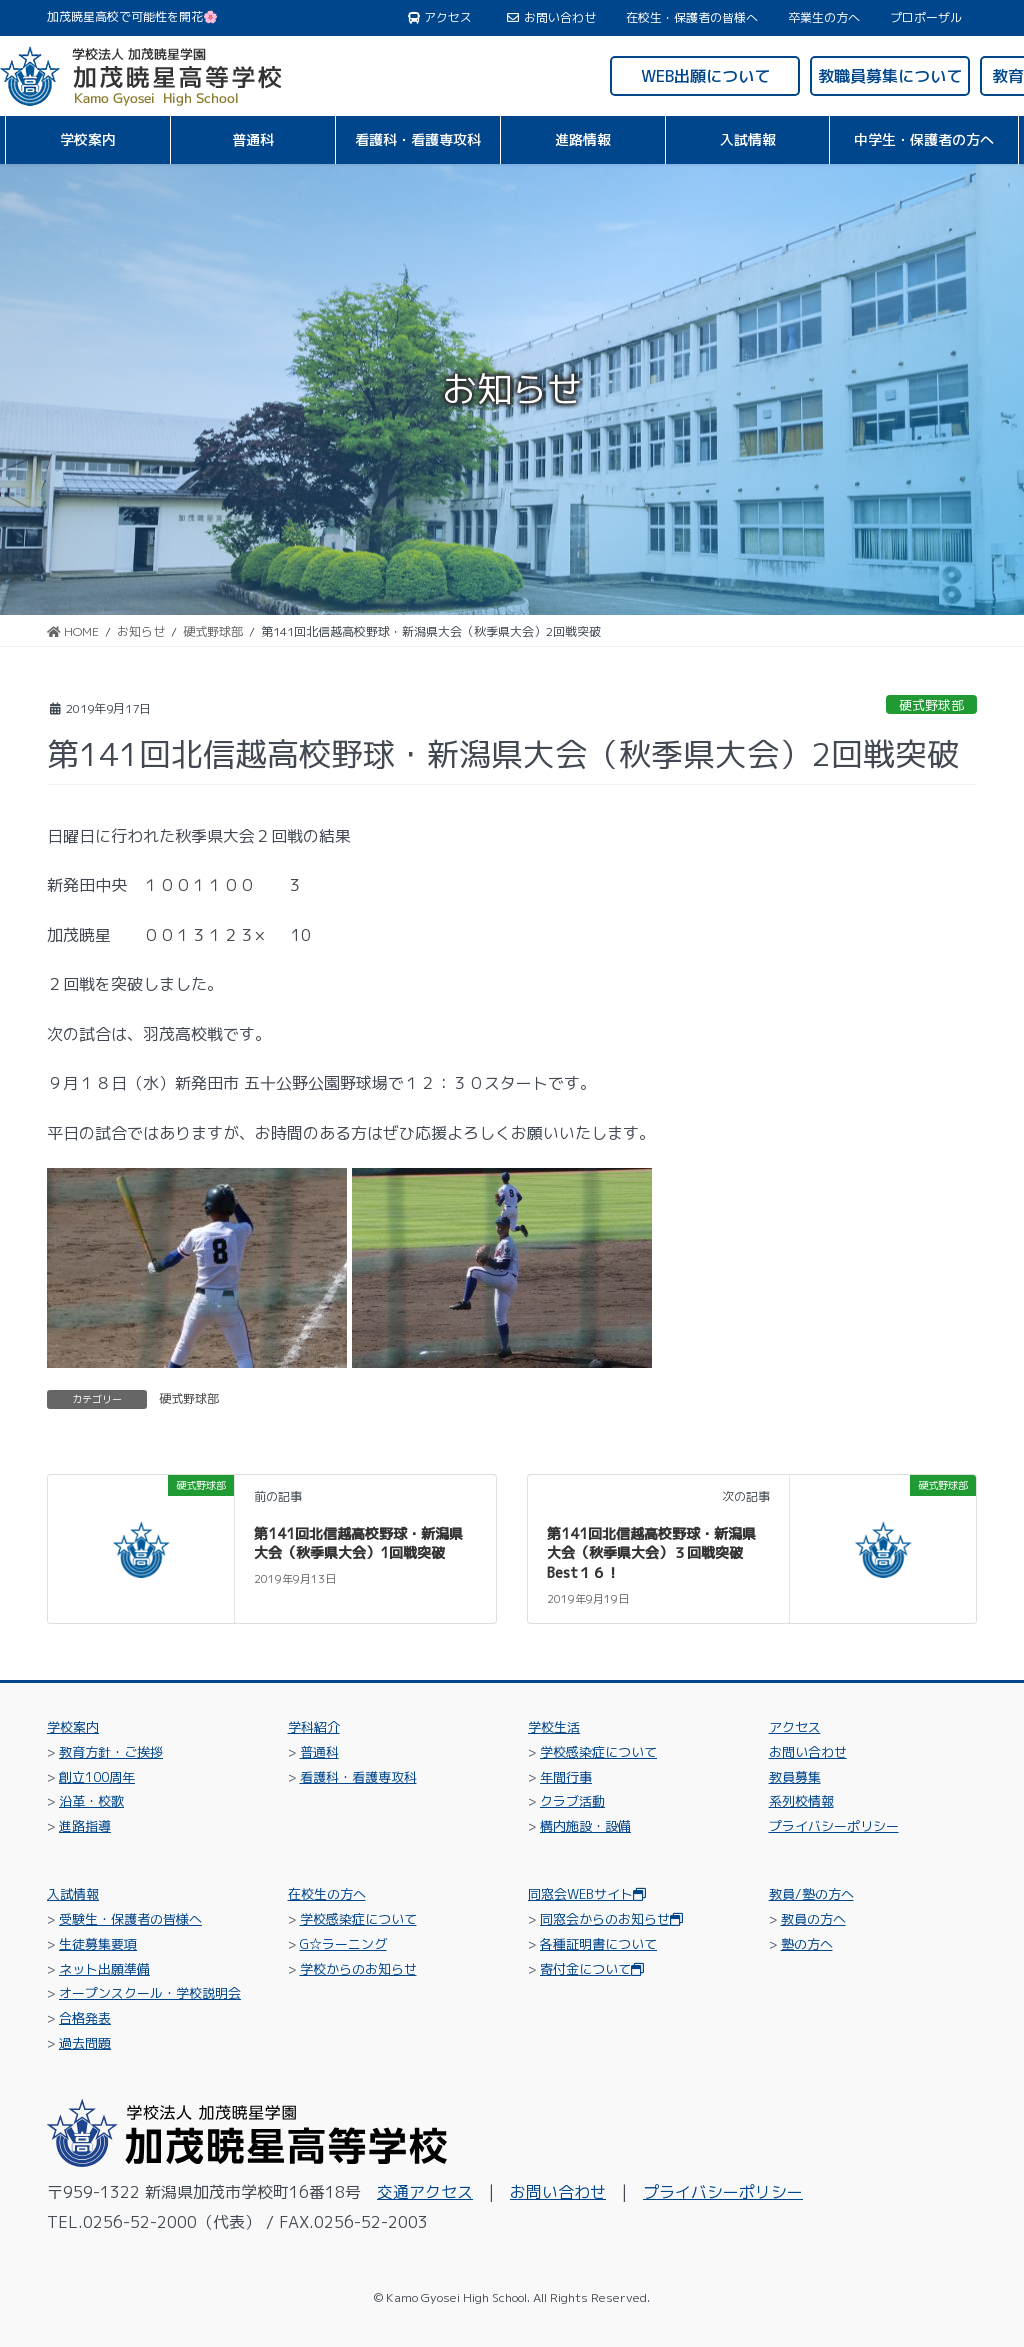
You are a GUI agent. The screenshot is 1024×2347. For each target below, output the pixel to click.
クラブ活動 (572, 1801)
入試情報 (73, 1894)
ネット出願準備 (104, 1969)
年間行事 (566, 1777)
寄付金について (592, 1969)
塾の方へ (807, 1944)
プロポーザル (926, 18)
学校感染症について (598, 1752)
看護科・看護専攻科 (358, 1777)
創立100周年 (97, 1777)
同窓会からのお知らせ (611, 1919)
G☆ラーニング (343, 1944)
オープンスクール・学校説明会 (150, 1993)
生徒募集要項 (98, 1944)
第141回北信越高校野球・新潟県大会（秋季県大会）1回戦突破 (358, 1543)
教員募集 (795, 1777)
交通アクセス (425, 2192)
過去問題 (85, 2043)
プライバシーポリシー (834, 1826)
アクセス (440, 18)
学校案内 (73, 1727)
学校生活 (554, 1727)
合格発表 (85, 2018)
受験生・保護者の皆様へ (130, 1919)
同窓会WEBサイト (587, 1894)
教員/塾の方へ (811, 1894)
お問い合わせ (551, 18)
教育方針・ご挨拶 (111, 1752)
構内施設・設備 (585, 1826)
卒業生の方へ (824, 18)
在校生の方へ (327, 1894)
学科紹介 (314, 1727)
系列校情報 (801, 1801)
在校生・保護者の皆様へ (692, 18)
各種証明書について (598, 1944)
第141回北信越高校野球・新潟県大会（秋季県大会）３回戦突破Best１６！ (651, 1553)
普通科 (319, 1752)
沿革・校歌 (91, 1801)
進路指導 (85, 1826)
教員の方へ (813, 1919)
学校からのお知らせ (358, 1969)
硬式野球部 (931, 705)
